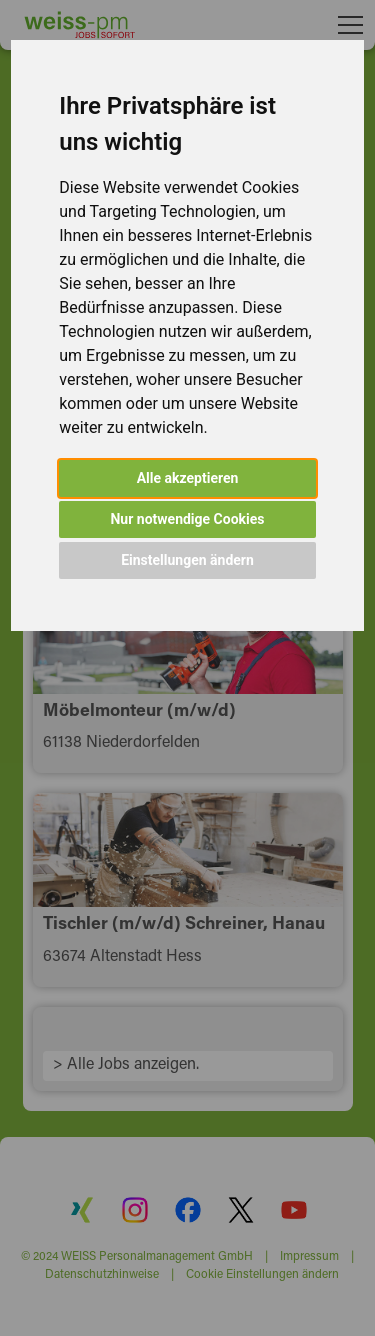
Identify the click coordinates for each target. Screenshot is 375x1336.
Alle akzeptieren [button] (188, 478)
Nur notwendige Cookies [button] (187, 519)
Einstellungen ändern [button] (187, 560)
